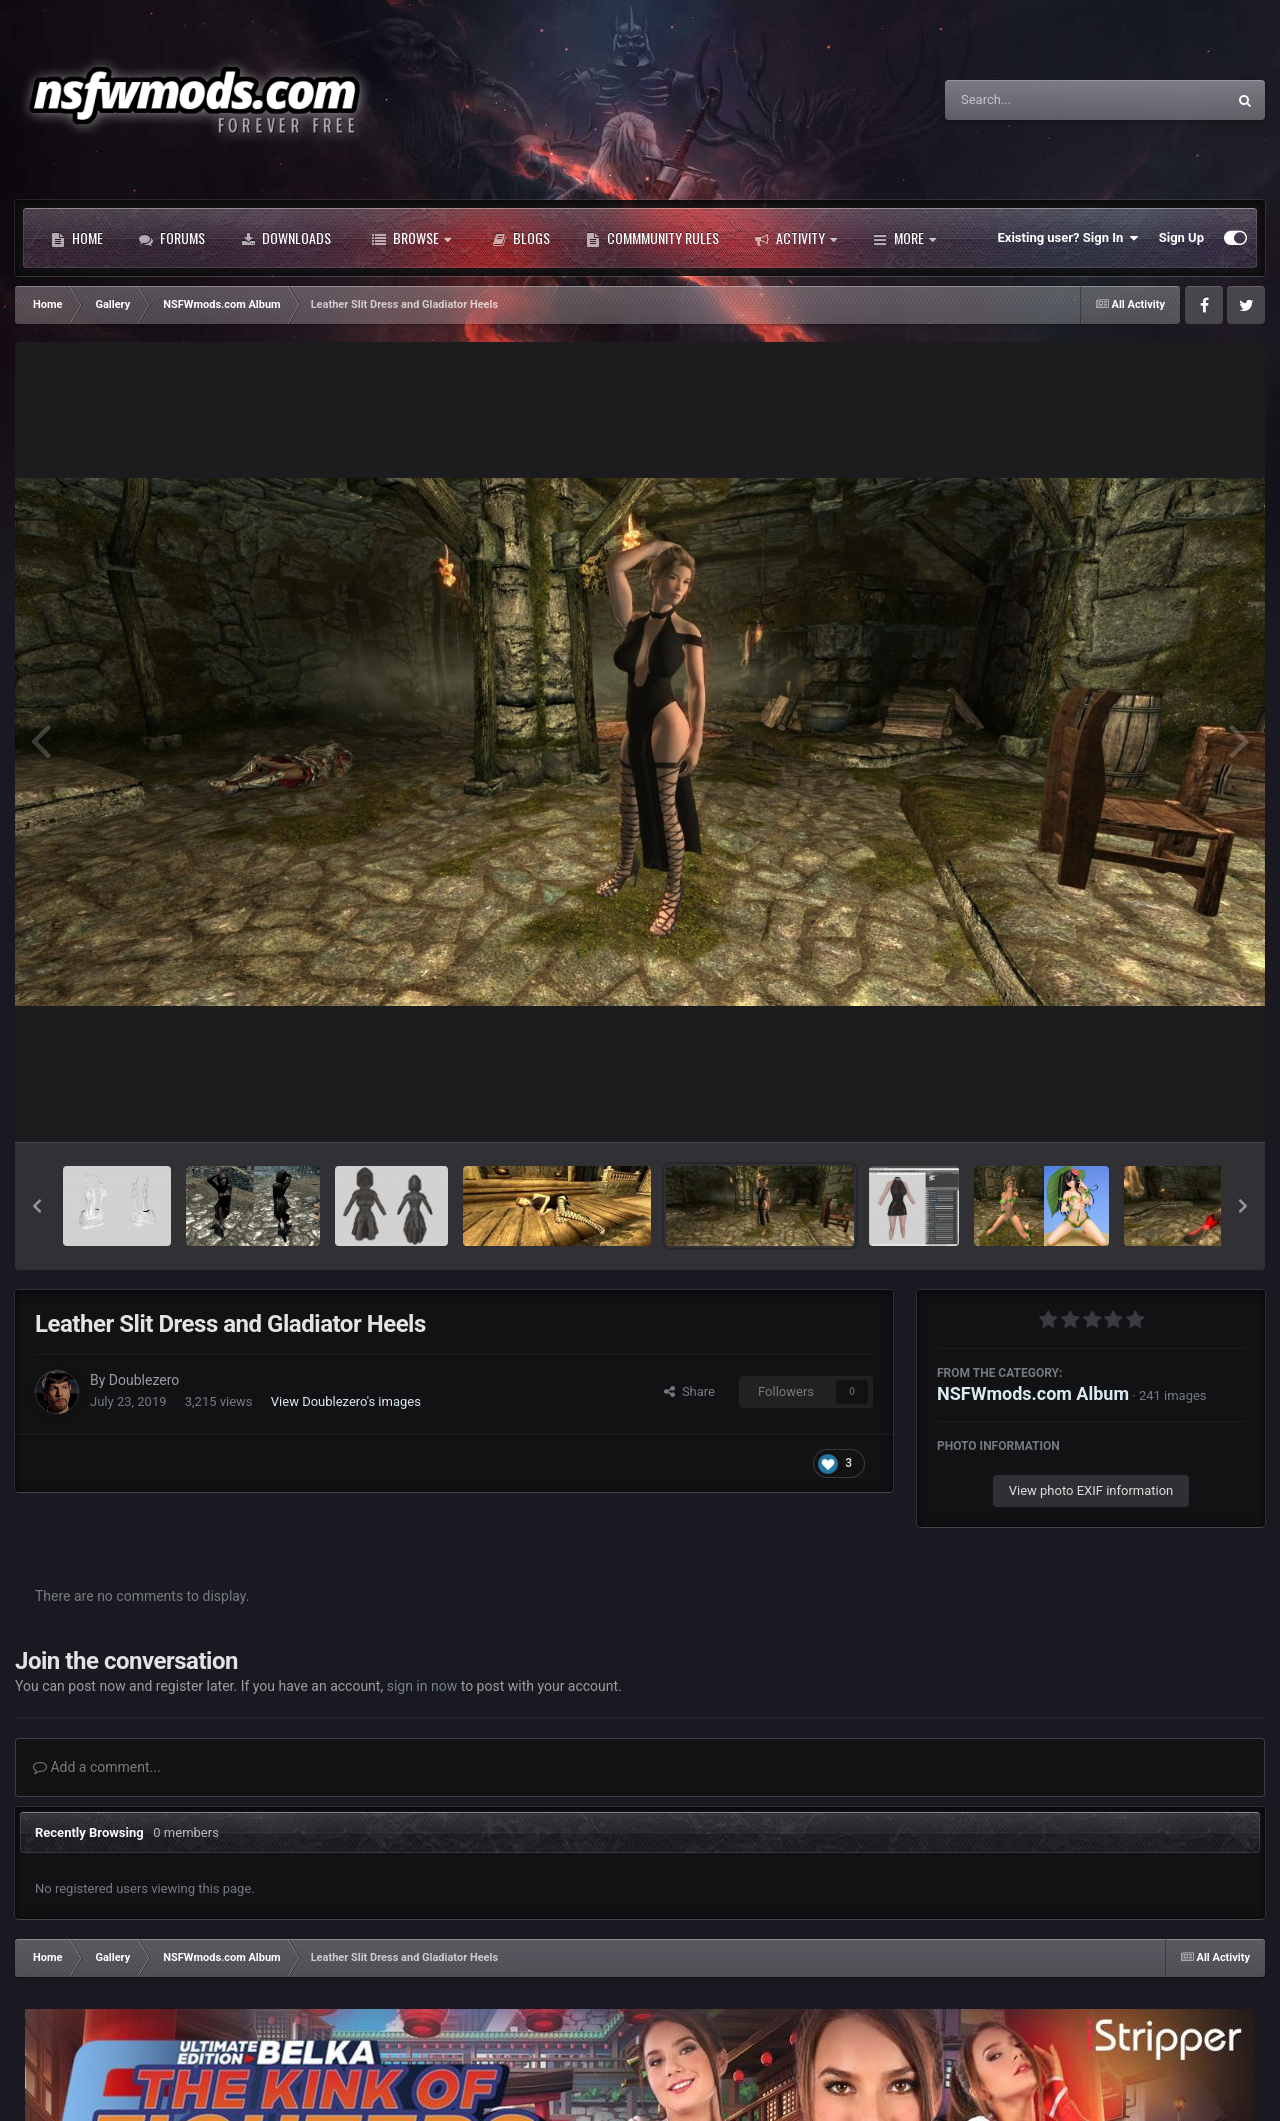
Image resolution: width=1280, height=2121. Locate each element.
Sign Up (1181, 237)
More (904, 238)
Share (689, 1391)
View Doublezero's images (346, 1401)
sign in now (422, 1686)
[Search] (1035, 100)
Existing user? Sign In (1068, 238)
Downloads (286, 238)
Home (77, 238)
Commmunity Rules (652, 238)
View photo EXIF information (1091, 1490)
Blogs (521, 238)
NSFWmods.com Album (1033, 1393)
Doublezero (144, 1380)
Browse (411, 238)
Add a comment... (97, 1767)
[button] (37, 1206)
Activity (796, 238)
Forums (172, 238)
